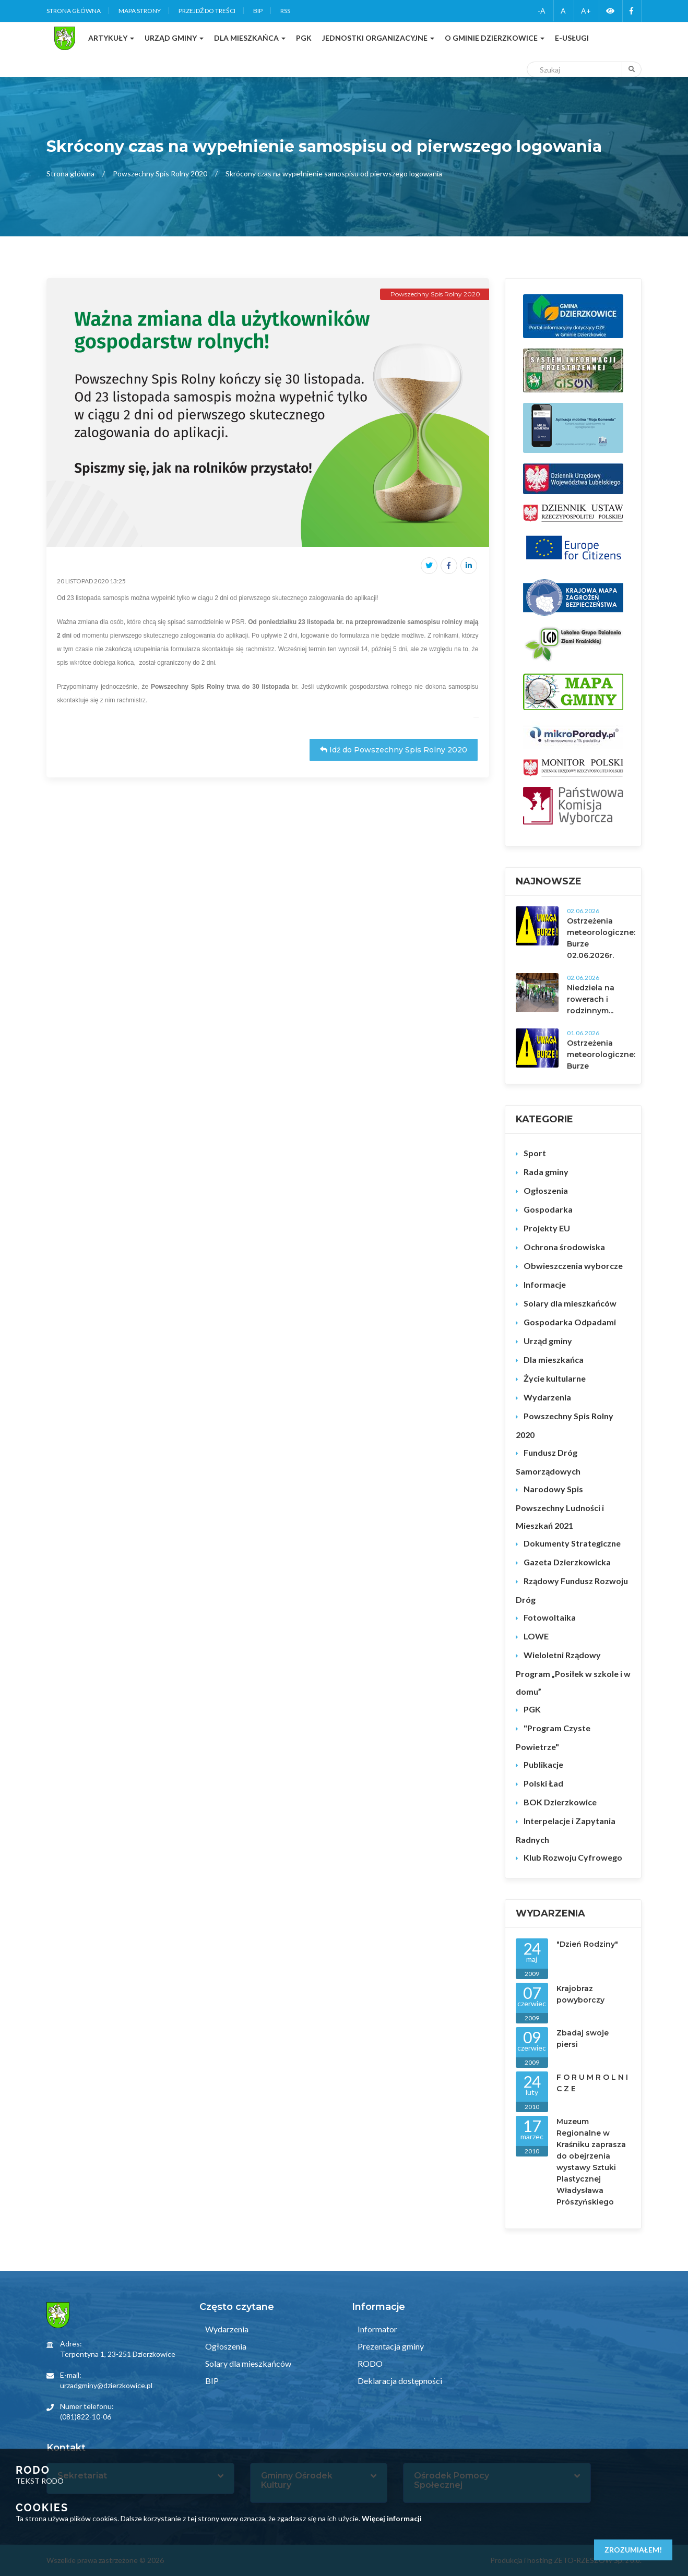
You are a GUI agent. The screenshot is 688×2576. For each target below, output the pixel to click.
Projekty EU (547, 1228)
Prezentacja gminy (390, 2346)
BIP (258, 11)
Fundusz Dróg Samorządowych (548, 1461)
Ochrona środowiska (564, 1247)
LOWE (536, 1636)
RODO (369, 2363)
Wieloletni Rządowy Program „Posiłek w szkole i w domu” (573, 1673)
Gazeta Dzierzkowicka (567, 1562)
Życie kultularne (555, 1378)
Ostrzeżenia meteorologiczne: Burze (601, 1054)
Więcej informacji (392, 2518)
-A (541, 10)
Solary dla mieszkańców (570, 1303)
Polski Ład (543, 1783)
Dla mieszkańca (554, 1359)
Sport (535, 1153)
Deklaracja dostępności (399, 2381)
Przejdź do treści (207, 11)
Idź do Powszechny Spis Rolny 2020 (393, 749)
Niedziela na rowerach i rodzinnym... (590, 999)
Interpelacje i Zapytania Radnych (565, 1830)
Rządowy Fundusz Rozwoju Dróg (572, 1590)
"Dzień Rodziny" (587, 1944)
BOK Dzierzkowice (560, 1802)
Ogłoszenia (546, 1190)
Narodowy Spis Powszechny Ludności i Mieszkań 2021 (560, 1507)
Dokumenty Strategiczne (572, 1543)
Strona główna (73, 11)
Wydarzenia (547, 1397)
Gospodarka (548, 1209)
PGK (532, 1709)
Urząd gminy (548, 1341)
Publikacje (543, 1764)
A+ (586, 10)
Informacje (545, 1284)
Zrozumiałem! (633, 2549)
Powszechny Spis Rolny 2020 (160, 173)
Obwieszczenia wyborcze (573, 1266)
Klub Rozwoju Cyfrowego (573, 1857)
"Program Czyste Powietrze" (553, 1737)
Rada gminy (546, 1172)
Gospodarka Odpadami (570, 1322)
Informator (376, 2329)
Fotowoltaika (550, 1617)
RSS (285, 11)
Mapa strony (139, 11)
